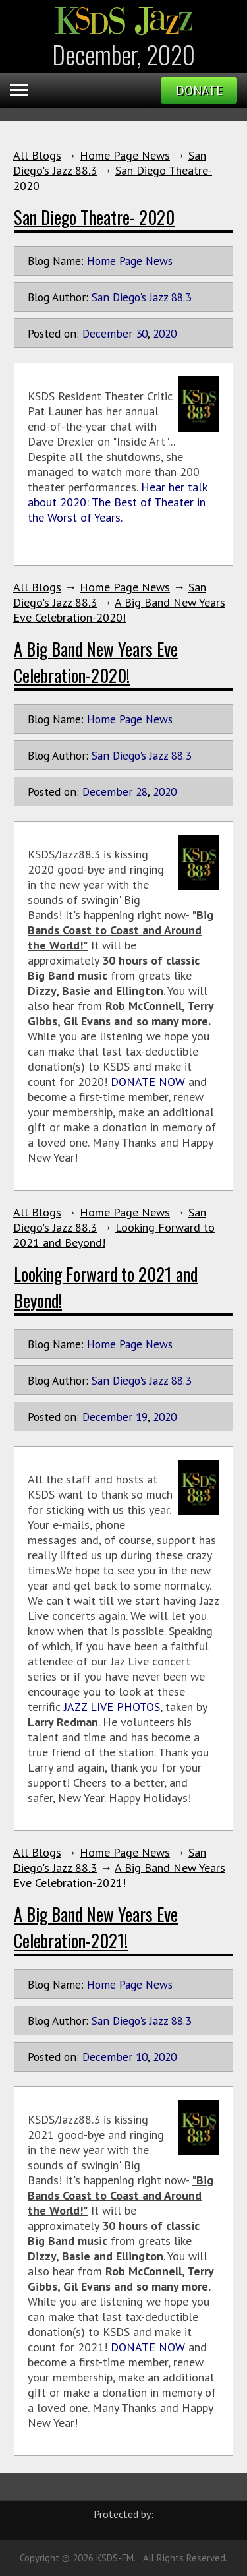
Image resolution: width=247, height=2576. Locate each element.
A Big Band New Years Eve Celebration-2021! (119, 1875)
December (107, 333)
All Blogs (37, 155)
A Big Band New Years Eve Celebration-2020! (119, 610)
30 (142, 333)
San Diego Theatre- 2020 (94, 217)
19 (142, 1416)
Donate (199, 90)
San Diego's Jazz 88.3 (141, 297)
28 (142, 791)
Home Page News (125, 155)
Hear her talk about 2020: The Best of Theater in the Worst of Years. (117, 502)
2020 (165, 333)
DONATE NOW (148, 1081)
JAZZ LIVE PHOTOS (112, 1706)
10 (142, 2056)
